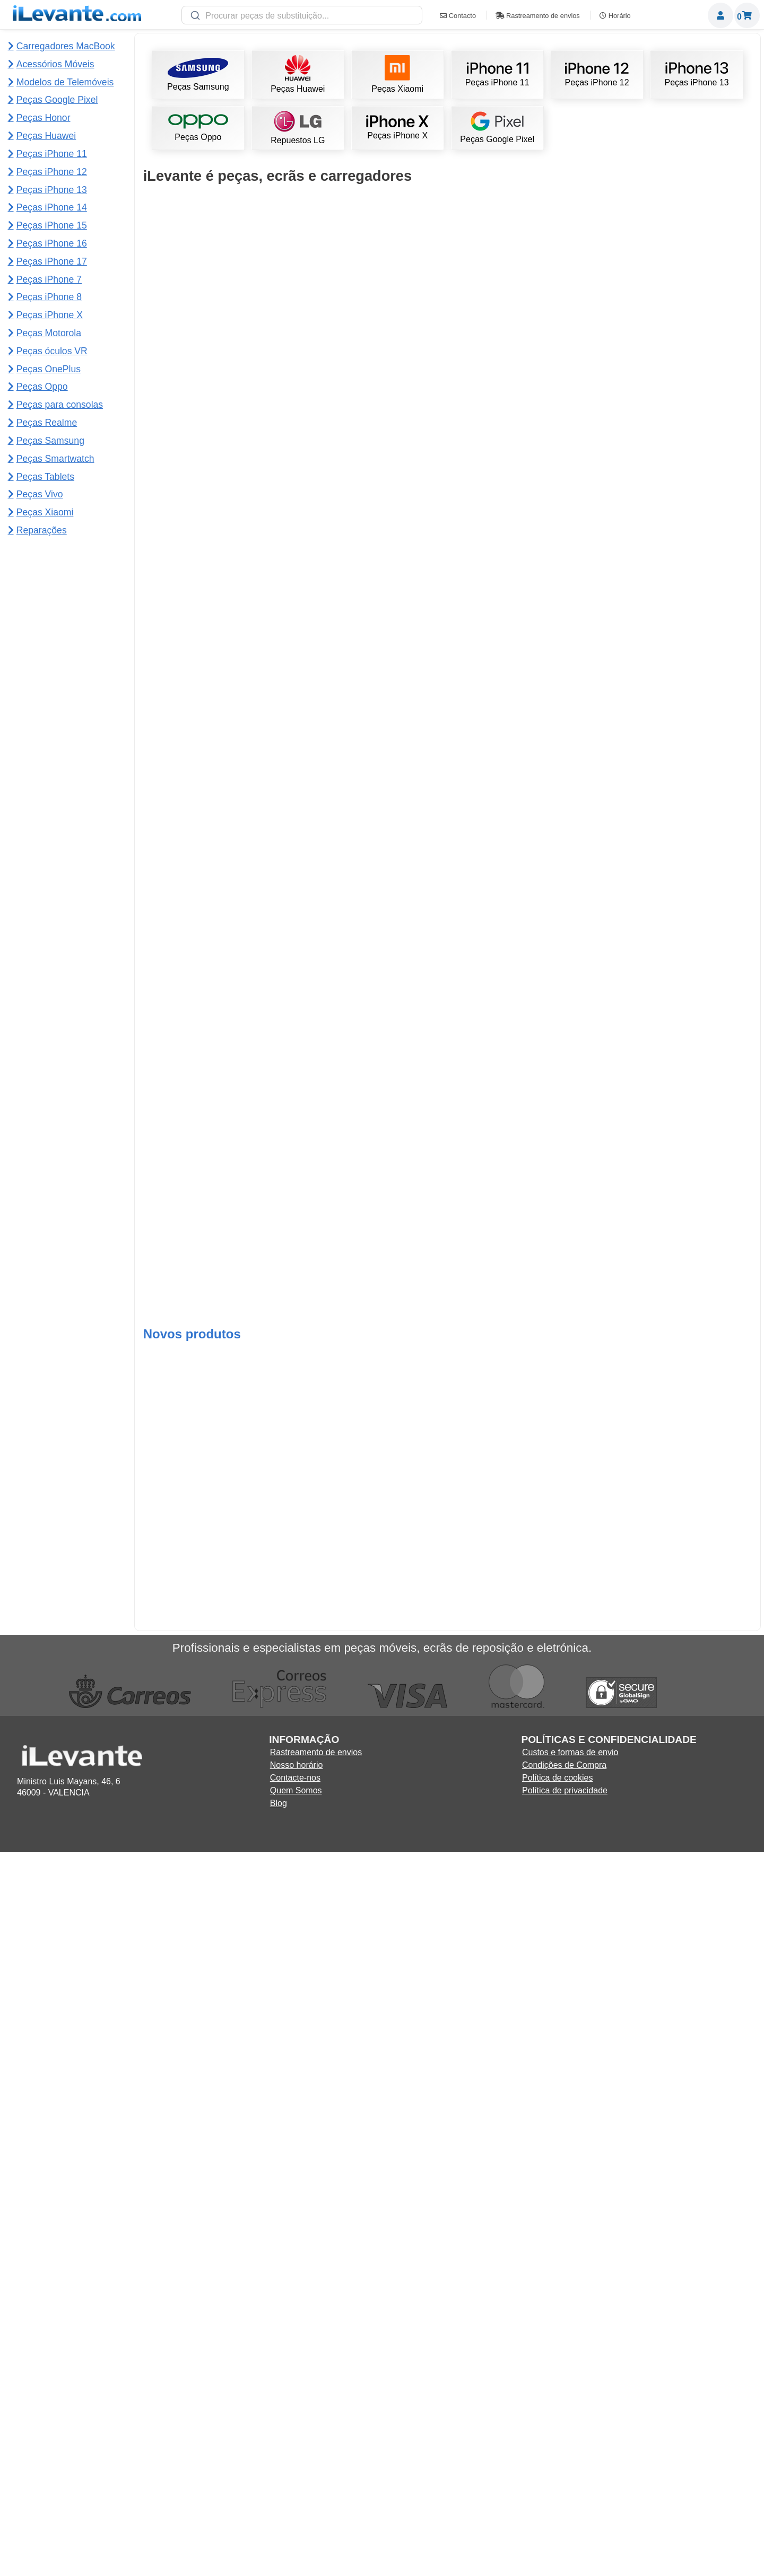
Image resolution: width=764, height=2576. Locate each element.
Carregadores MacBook (65, 46)
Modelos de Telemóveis (65, 82)
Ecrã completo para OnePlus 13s (677, 2383)
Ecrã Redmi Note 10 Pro (677, 1989)
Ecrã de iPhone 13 (524, 1239)
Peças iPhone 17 (51, 261)
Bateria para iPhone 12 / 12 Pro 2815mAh (371, 864)
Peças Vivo (39, 494)
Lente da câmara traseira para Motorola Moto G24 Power (370, 2476)
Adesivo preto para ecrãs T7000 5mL (217, 301)
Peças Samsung (198, 75)
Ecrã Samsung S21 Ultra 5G (677, 392)
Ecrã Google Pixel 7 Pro (677, 1051)
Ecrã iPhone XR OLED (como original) (217, 1989)
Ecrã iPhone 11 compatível (370, 579)
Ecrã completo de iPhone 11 (370, 301)
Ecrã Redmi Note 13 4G (677, 864)
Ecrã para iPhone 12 (524, 489)
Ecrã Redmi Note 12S (524, 1801)
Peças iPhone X (397, 128)
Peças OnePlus (48, 369)
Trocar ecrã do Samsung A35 (371, 2383)
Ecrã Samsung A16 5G (217, 2176)
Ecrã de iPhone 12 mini (371, 1426)
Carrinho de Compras (747, 15)
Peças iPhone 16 (51, 243)
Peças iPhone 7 (49, 279)
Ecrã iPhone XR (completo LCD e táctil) (217, 1801)
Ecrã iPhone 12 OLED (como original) (217, 1426)
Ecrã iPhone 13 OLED (677, 676)
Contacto (458, 15)
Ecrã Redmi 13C (371, 1801)
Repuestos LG (298, 128)
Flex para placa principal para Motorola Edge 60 (677, 2570)
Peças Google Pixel (497, 127)
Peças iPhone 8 (49, 297)
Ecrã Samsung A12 (524, 864)
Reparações (41, 530)
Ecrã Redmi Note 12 (370, 1239)
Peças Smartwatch (55, 458)
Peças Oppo (198, 128)
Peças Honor (43, 117)
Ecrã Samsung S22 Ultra (677, 301)
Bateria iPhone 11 (371, 392)
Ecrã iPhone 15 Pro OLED (217, 864)
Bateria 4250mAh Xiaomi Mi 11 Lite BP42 (677, 1703)
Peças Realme (46, 422)
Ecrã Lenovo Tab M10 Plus (370, 1516)
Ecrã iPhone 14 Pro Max (677, 1239)
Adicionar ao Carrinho (217, 351)
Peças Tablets (45, 476)
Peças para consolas (59, 404)
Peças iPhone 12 (597, 74)
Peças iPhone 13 (697, 74)
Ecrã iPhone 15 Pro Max (218, 676)
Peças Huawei (298, 74)
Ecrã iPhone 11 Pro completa (217, 1051)
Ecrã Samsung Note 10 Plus (524, 1614)
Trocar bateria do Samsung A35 (217, 2383)
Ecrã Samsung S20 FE (523, 2176)
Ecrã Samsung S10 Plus (218, 489)
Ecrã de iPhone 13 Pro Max (524, 579)
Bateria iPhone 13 (371, 1051)
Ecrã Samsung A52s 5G (371, 2176)
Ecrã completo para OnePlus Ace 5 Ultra (524, 2383)
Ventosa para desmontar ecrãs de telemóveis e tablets (370, 1993)
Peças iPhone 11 (497, 74)
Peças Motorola (48, 333)
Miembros (720, 15)
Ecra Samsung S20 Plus (677, 1426)
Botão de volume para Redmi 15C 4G (523, 2570)
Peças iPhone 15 (51, 225)
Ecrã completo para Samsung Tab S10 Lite (217, 2570)
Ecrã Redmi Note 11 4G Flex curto (524, 1426)
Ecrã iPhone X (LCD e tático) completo (524, 1989)
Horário (615, 15)
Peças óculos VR (52, 351)
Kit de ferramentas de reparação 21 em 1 (217, 1239)
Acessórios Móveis (55, 64)
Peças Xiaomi (397, 74)
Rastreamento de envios (537, 15)
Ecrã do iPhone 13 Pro (524, 1051)
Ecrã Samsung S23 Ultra (524, 301)
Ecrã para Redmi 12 (677, 1614)
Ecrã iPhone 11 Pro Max (218, 1614)
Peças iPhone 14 (51, 207)
